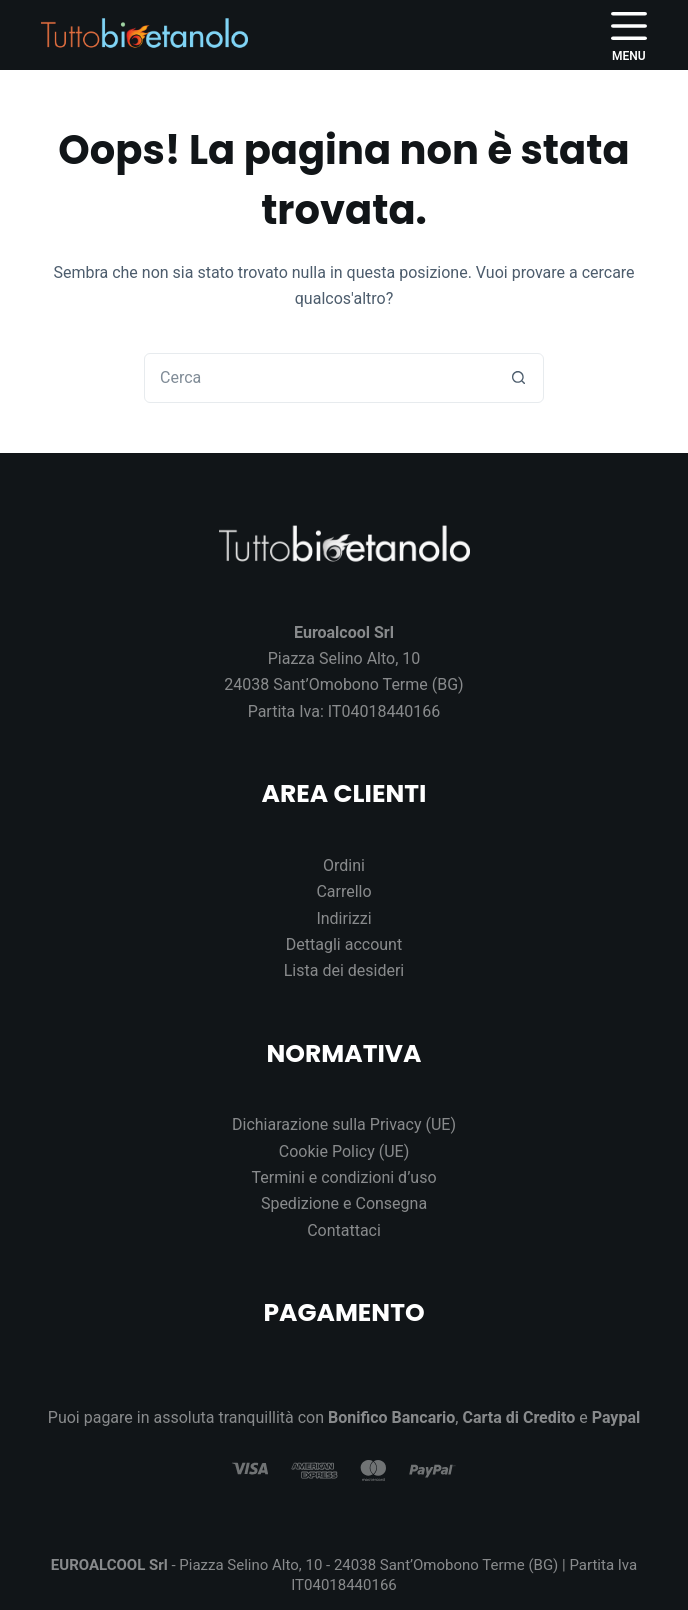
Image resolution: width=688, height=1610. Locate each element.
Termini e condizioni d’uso (343, 1177)
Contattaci (344, 1230)
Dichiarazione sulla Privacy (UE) (344, 1124)
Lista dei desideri (344, 970)
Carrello (343, 891)
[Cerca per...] (319, 378)
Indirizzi (343, 918)
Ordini (344, 865)
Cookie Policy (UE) (344, 1151)
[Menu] (629, 35)
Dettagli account (344, 944)
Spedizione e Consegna (344, 1203)
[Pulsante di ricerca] (518, 378)
